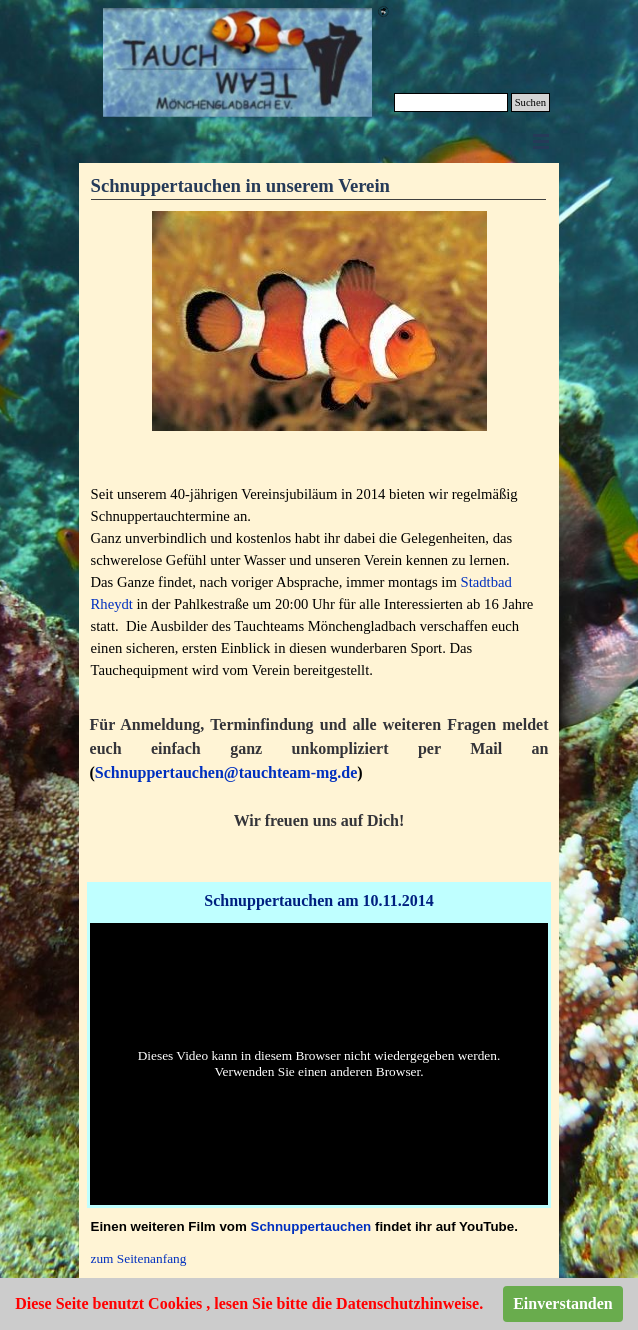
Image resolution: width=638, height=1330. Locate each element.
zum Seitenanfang (139, 1258)
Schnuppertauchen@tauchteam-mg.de (226, 772)
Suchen (530, 102)
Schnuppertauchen (311, 1226)
